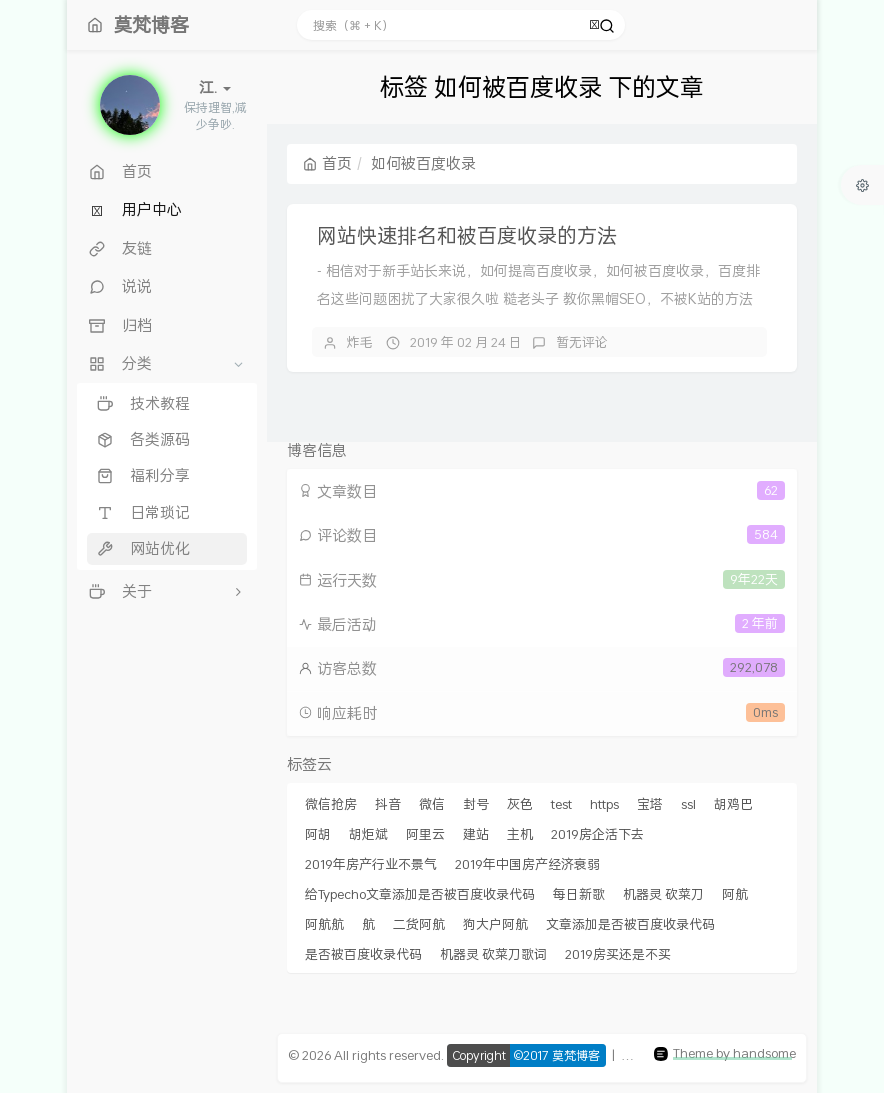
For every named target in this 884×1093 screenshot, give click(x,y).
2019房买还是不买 (618, 954)
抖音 (388, 804)
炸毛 (360, 342)
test (561, 804)
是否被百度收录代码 (363, 954)
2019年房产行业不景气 (371, 864)
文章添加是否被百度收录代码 (630, 924)
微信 (432, 804)
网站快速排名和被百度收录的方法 (467, 235)
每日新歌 (579, 894)
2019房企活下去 (597, 834)
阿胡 (318, 834)
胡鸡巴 (733, 804)
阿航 (735, 894)
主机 (520, 834)
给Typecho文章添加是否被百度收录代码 (420, 894)
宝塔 (650, 804)
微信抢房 (331, 804)
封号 (476, 804)
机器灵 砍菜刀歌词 (493, 954)
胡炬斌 (368, 834)
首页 (327, 163)
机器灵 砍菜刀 (663, 894)
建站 (476, 834)
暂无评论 (582, 342)
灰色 (520, 804)
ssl (688, 804)
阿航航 (324, 924)
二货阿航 (419, 924)
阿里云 (425, 834)
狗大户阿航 (495, 924)
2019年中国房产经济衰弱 (527, 864)
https (604, 804)
